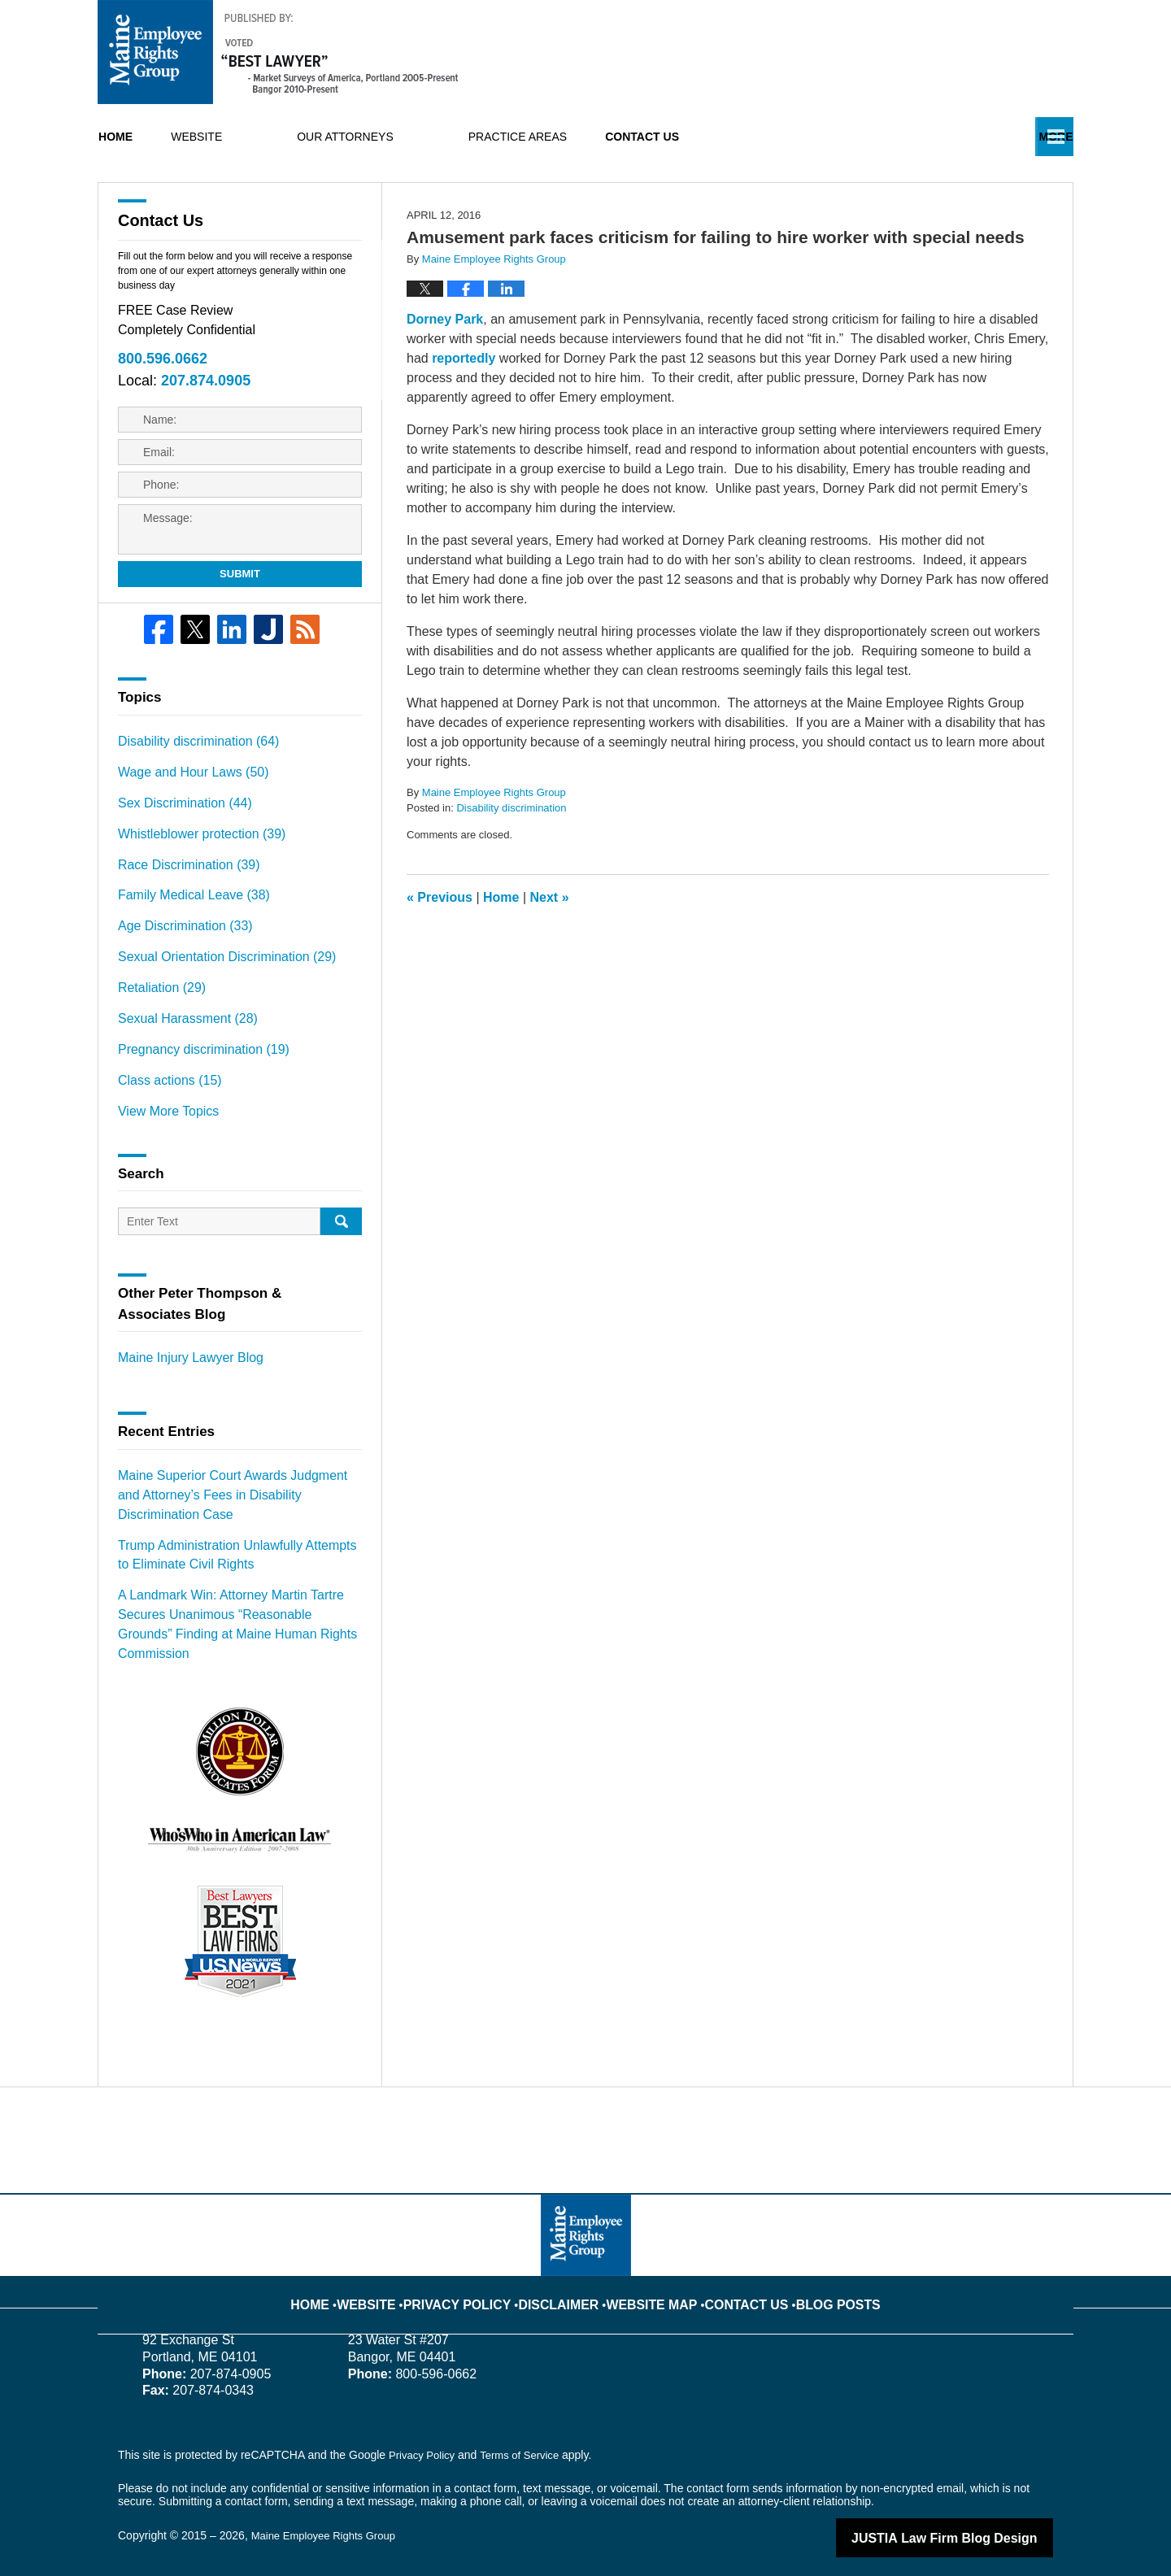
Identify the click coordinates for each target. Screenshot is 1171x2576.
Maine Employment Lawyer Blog (278, 52)
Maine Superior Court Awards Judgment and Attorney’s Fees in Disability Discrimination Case (230, 1510)
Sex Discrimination (177, 849)
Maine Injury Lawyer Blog (182, 1379)
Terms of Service (527, 2436)
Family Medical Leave (184, 935)
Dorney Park (445, 375)
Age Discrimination (177, 963)
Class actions (163, 1105)
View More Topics (162, 1134)
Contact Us (751, 136)
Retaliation (156, 1020)
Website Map (649, 2273)
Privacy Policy (480, 2273)
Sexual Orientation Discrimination (214, 992)
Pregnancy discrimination (193, 1077)
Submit (240, 627)
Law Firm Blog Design (975, 2518)
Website (269, 136)
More (1038, 136)
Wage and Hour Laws (184, 821)
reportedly (463, 414)
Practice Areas (591, 136)
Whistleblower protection (191, 878)
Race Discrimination (180, 906)
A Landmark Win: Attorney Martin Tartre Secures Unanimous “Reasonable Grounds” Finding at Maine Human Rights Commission (239, 1619)
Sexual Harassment (179, 1048)
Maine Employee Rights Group (329, 2516)
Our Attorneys (418, 136)
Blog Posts (813, 2273)
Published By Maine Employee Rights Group (939, 51)
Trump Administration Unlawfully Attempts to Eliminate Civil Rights (229, 1565)
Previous (439, 953)
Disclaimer (567, 2273)
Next (549, 953)
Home (152, 136)
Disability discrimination (511, 865)
